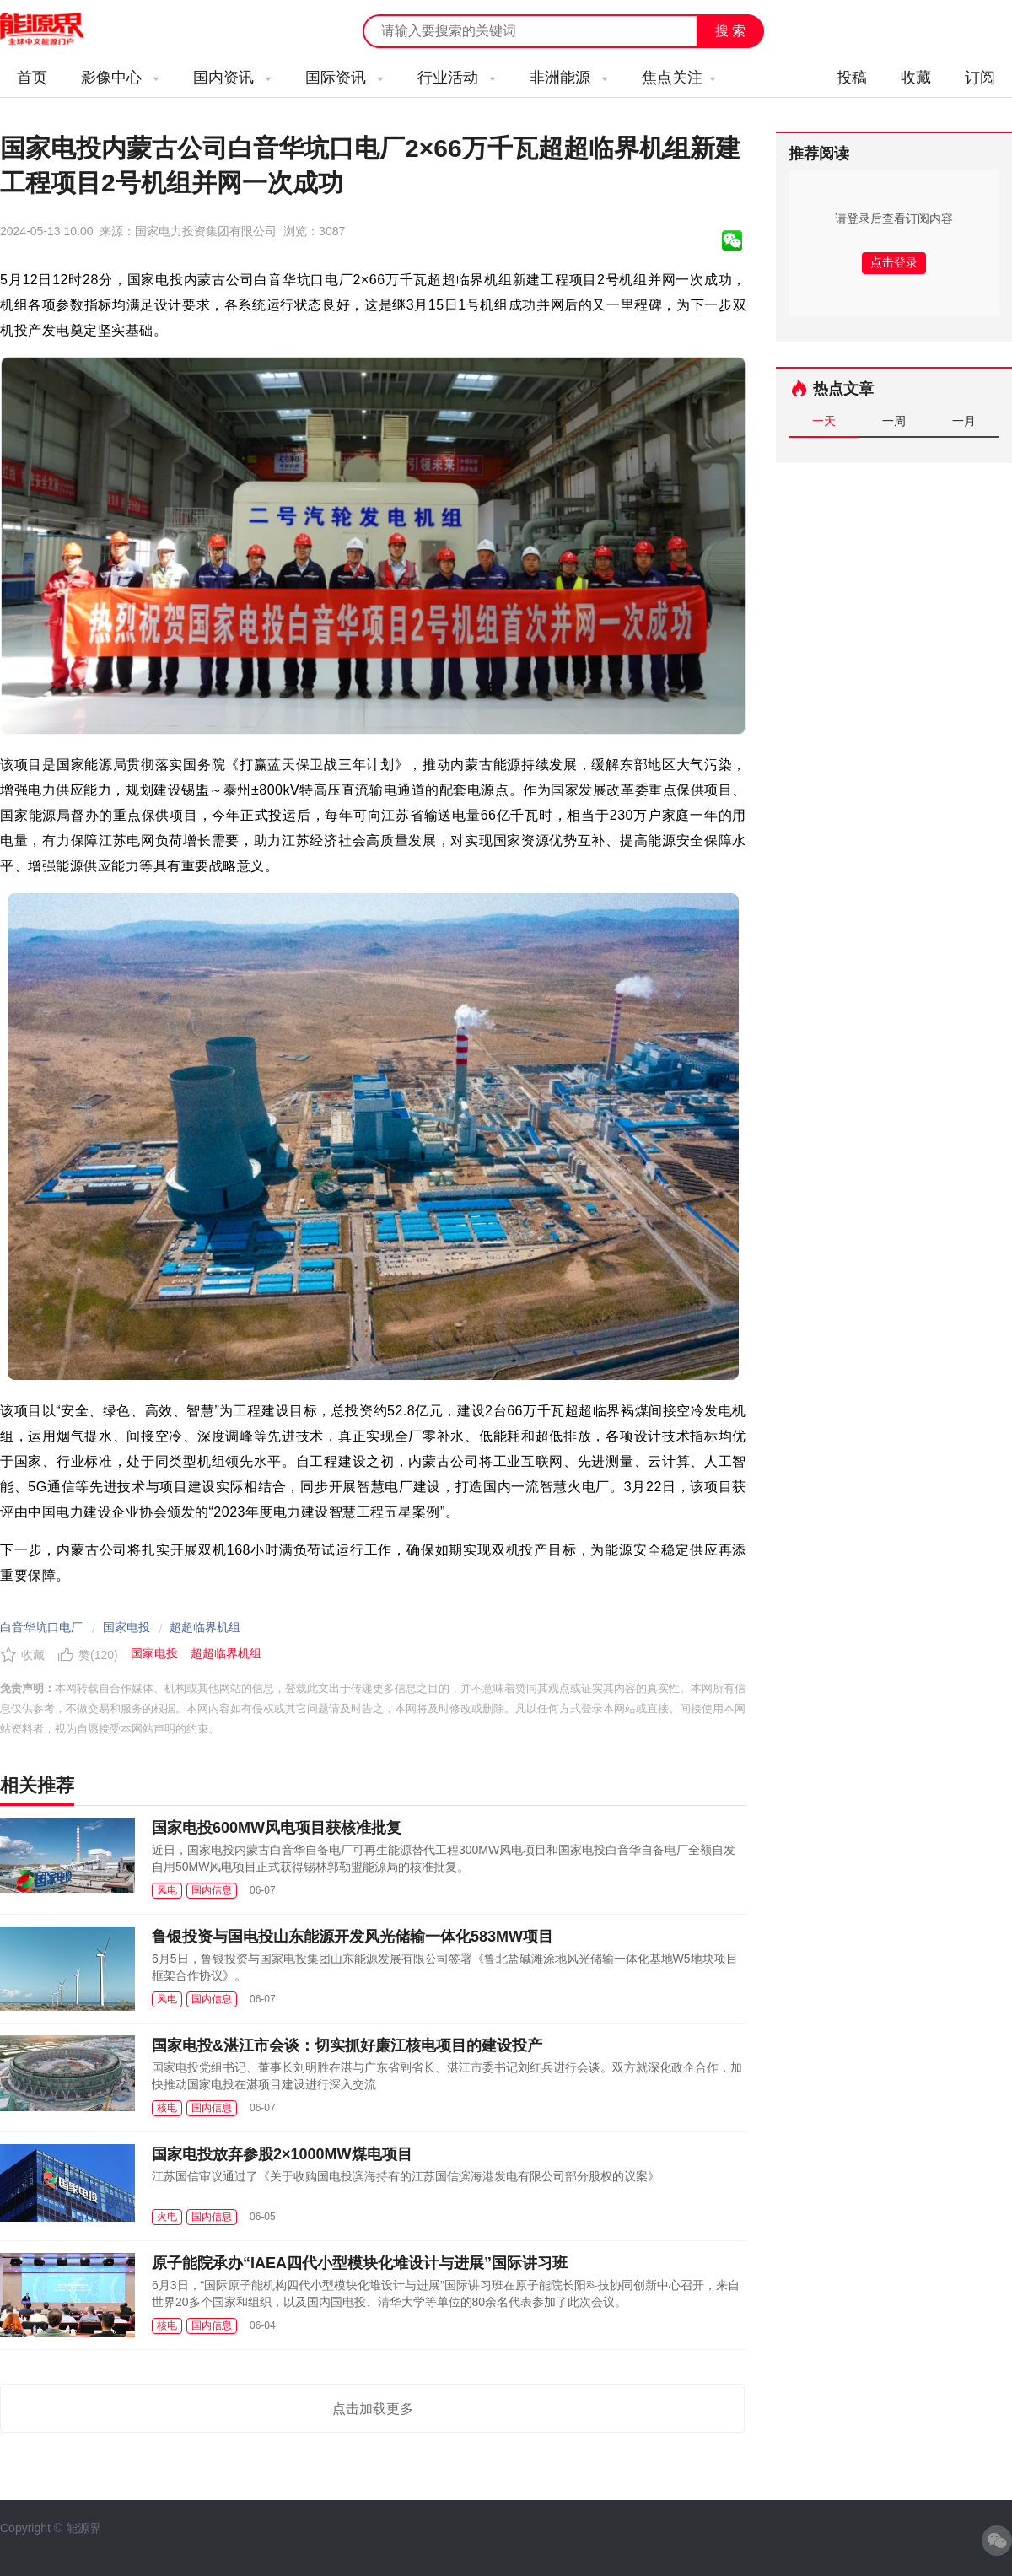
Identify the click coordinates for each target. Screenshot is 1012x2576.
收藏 (916, 77)
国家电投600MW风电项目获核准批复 (276, 1827)
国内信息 (211, 1890)
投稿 (852, 77)
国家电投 (126, 1627)
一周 (894, 421)
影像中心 (120, 77)
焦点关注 (679, 77)
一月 (964, 421)
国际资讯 (344, 77)
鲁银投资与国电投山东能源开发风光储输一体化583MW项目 (352, 1936)
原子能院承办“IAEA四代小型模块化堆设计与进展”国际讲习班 (360, 2263)
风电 (167, 1890)
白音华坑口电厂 (41, 1627)
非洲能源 (569, 77)
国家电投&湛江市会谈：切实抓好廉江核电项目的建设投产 (347, 2045)
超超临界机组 (205, 1627)
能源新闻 (57, 29)
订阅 (980, 77)
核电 (167, 2108)
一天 (824, 421)
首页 (32, 77)
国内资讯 (232, 77)
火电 (167, 2217)
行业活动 (456, 77)
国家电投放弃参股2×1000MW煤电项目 (282, 2154)
